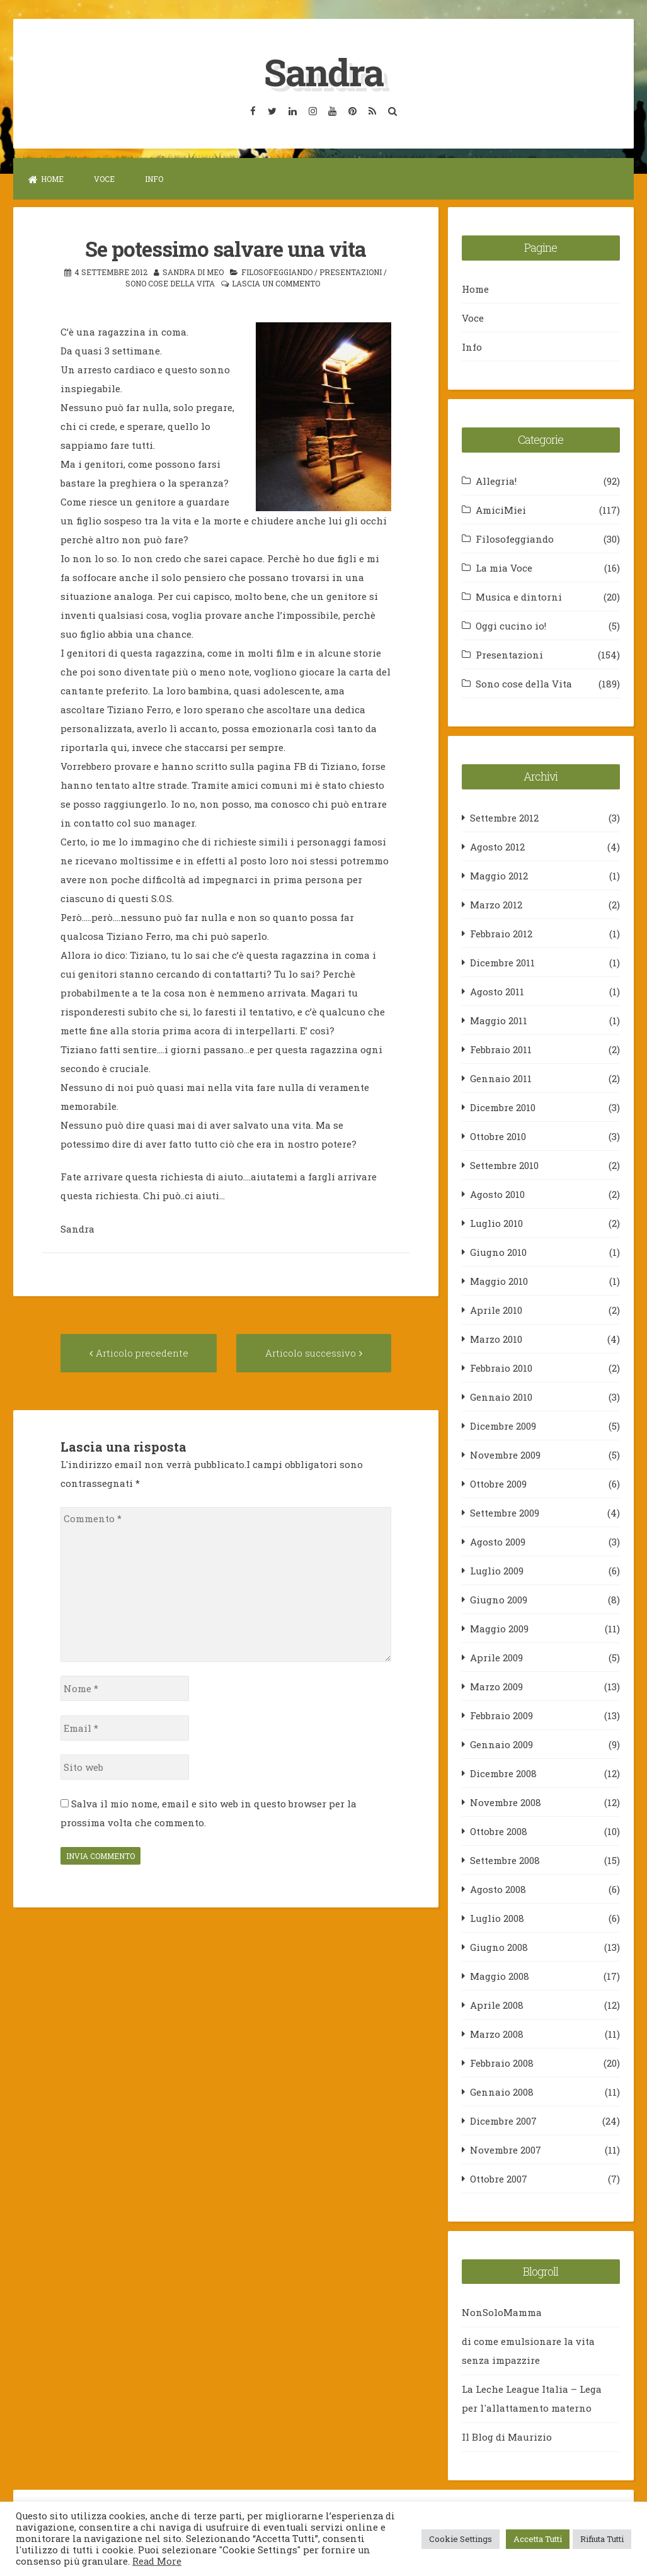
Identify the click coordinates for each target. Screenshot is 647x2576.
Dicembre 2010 (502, 1106)
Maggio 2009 (499, 1628)
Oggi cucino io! (511, 625)
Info (154, 179)
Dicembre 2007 (503, 2120)
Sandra (323, 71)
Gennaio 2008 (502, 2091)
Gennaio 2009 (501, 1743)
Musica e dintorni (519, 596)
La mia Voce (504, 567)
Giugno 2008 (499, 1946)
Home (46, 179)
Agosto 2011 (497, 991)
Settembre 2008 (505, 1859)
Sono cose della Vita (170, 283)
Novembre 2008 (505, 1801)
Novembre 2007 (505, 2149)
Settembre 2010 (504, 1164)
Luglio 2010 (496, 1222)
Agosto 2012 (497, 846)
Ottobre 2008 (498, 1830)
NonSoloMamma (502, 2312)
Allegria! (496, 480)
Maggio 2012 (499, 875)
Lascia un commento (276, 283)
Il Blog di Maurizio (507, 2437)
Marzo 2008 (497, 2033)
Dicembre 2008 (503, 1772)
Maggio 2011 (498, 1020)
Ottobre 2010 (498, 1135)
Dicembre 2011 (502, 962)
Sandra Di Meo (193, 271)
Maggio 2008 (499, 1975)
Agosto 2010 (497, 1193)
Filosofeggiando (276, 271)
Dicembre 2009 (503, 1425)
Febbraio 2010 (501, 1367)
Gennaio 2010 (501, 1396)
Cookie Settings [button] (460, 2539)
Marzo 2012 (496, 904)
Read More (156, 2561)
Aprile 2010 (496, 1309)
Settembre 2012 (504, 817)
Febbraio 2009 (501, 1715)
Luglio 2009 (497, 1570)
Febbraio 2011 (501, 1048)
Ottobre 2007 (498, 2178)
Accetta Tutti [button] (537, 2539)
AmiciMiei (501, 509)
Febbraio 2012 (501, 933)
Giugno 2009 (498, 1599)
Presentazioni (350, 271)
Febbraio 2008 (502, 2062)
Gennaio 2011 (501, 1077)
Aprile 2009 (496, 1657)
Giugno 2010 (498, 1251)
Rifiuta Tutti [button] (602, 2539)
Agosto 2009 (497, 1541)
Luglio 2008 (497, 1917)
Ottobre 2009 (498, 1483)
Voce (104, 179)
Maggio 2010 (499, 1280)
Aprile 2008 (497, 2004)
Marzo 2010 (496, 1338)
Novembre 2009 (505, 1454)
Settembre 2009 (504, 1512)
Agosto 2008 (498, 1888)
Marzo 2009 (496, 1686)
